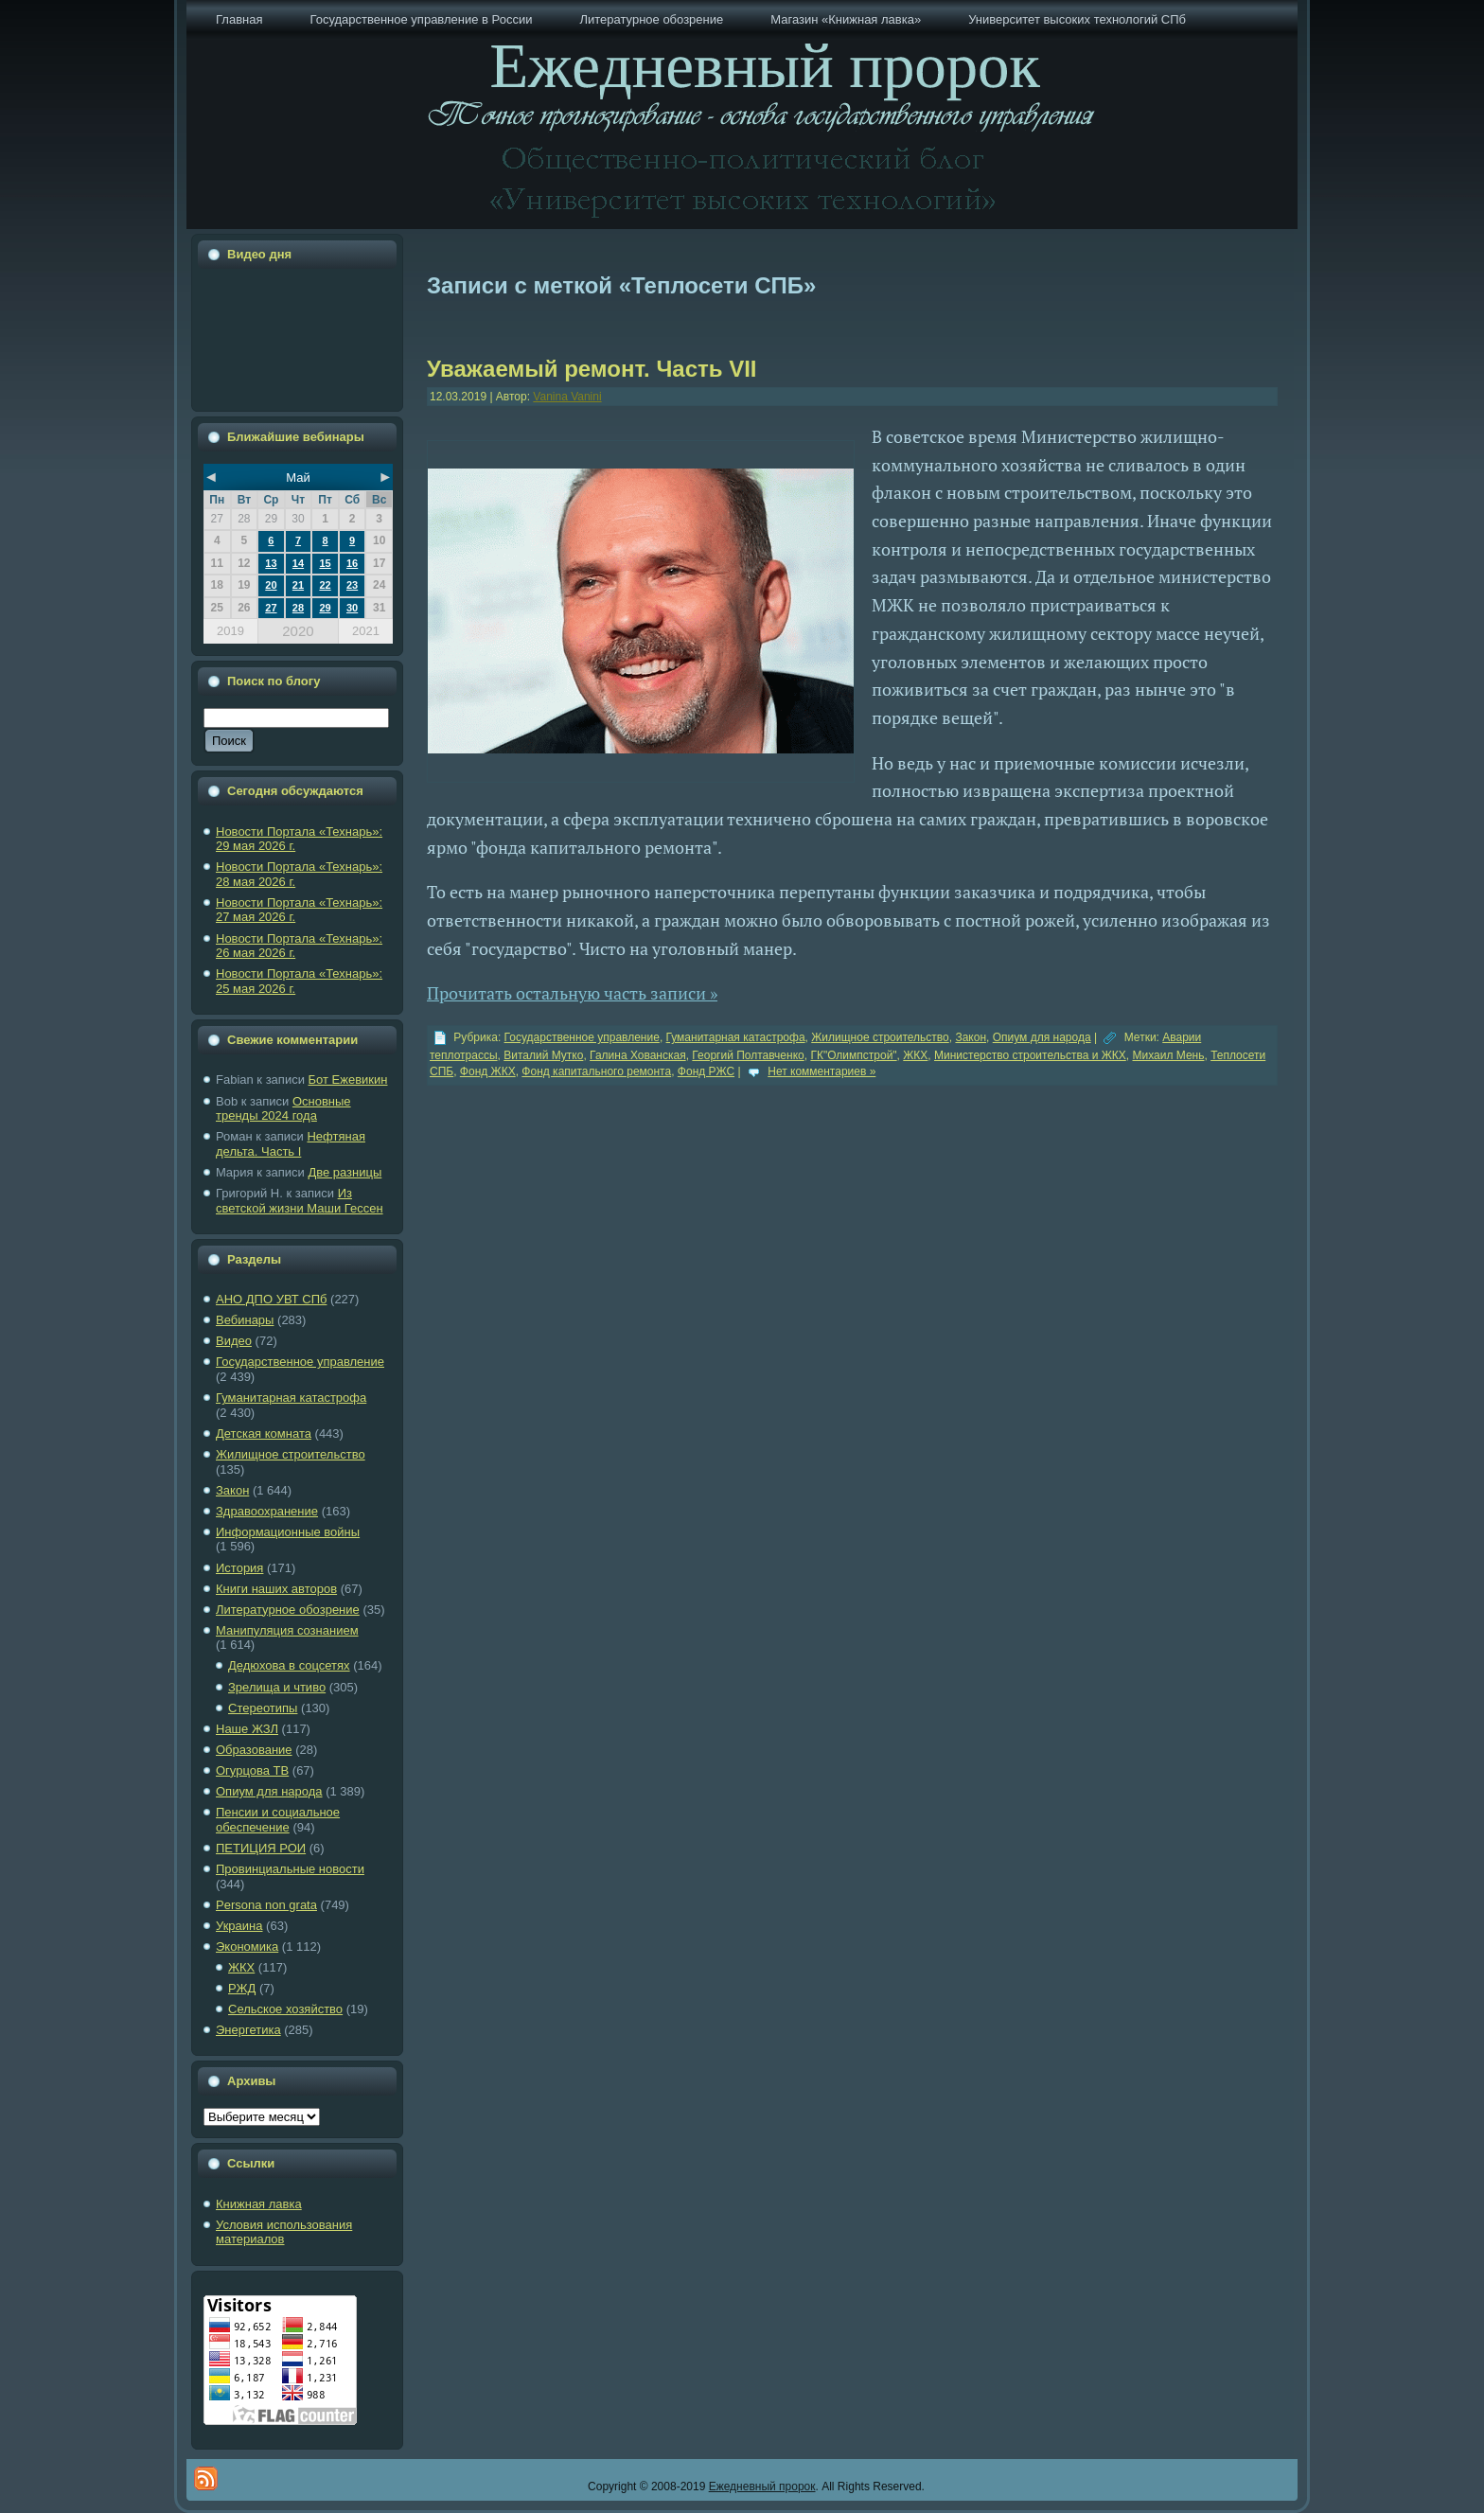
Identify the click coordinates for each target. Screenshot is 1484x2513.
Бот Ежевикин (348, 1079)
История (239, 1568)
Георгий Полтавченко (748, 1055)
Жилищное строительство (290, 1454)
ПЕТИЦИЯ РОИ (261, 1848)
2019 (230, 631)
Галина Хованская (638, 1055)
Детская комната (263, 1433)
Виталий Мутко (543, 1055)
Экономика (247, 1946)
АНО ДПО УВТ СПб (271, 1299)
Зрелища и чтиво (277, 1687)
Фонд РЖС (706, 1071)
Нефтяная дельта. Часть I (290, 1144)
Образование (254, 1750)
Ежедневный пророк (762, 2486)
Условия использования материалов (284, 2232)
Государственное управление (300, 1361)
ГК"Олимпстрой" (853, 1055)
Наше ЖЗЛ (247, 1729)
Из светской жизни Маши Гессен (299, 1200)
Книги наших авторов (276, 1589)
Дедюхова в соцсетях (289, 1665)
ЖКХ (241, 1967)
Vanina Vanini (567, 396)
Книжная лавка (259, 2204)
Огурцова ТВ (252, 1770)
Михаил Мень (1168, 1055)
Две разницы (344, 1172)
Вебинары (245, 1320)
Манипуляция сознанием (287, 1630)
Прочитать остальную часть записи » (572, 993)
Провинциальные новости (290, 1869)
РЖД (242, 1988)
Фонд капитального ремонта (596, 1071)
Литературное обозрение (288, 1609)
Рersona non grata (266, 1905)
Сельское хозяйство (285, 2009)
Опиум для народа (269, 1791)
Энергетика (248, 2030)
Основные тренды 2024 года (283, 1109)
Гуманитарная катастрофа (291, 1397)
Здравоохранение (267, 1511)
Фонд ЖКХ (488, 1071)
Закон (232, 1490)
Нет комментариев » (821, 1071)
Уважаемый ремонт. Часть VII (592, 368)
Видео (234, 1341)
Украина (239, 1926)
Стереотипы (262, 1708)
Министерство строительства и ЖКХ (1030, 1055)
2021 (366, 631)
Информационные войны (288, 1532)
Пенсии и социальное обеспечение (278, 1819)
